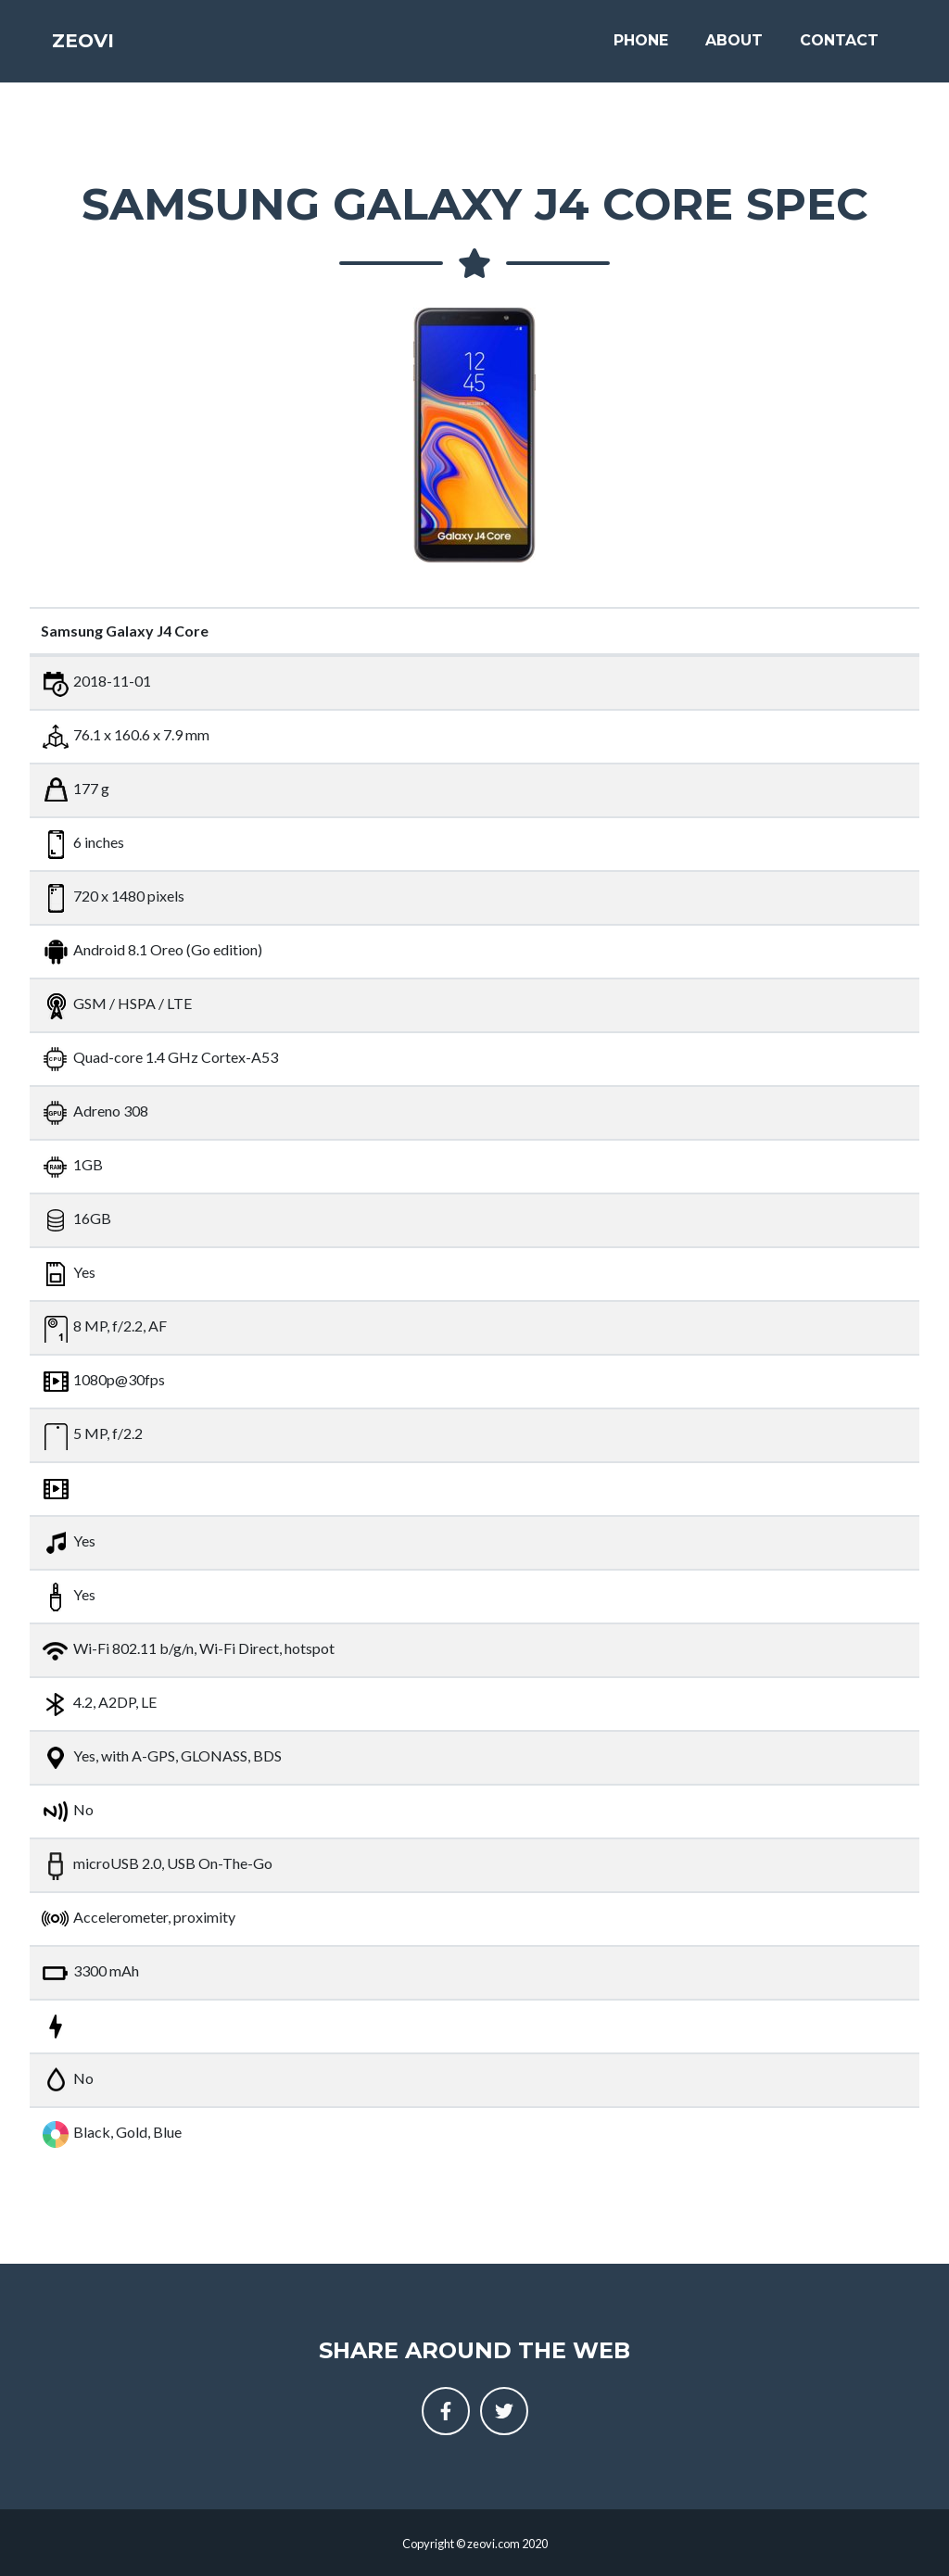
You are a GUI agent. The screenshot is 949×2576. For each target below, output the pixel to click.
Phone (641, 48)
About (734, 48)
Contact (839, 48)
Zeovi (93, 48)
